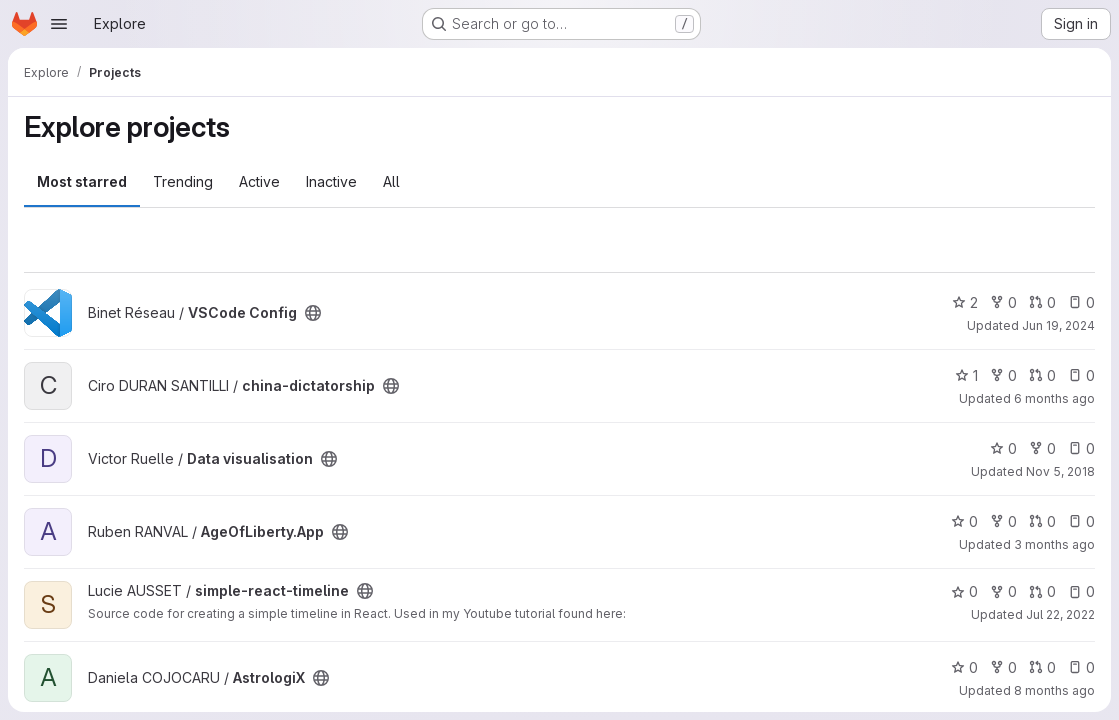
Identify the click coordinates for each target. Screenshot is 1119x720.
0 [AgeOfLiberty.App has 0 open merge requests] (1042, 521)
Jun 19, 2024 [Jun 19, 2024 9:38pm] (1058, 325)
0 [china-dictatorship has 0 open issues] (1081, 375)
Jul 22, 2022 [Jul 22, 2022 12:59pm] (1060, 614)
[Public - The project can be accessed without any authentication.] (313, 313)
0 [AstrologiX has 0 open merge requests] (1042, 667)
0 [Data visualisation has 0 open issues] (1081, 448)
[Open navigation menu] (59, 24)
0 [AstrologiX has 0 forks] (1003, 667)
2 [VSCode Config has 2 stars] (965, 302)
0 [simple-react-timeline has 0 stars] (964, 591)
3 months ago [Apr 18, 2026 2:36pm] (1054, 544)
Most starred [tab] (82, 181)
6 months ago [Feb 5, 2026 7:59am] (1054, 398)
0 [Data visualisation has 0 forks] (1042, 448)
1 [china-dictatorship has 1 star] (966, 375)
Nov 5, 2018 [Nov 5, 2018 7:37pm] (1060, 471)
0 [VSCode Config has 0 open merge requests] (1042, 302)
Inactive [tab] (331, 181)
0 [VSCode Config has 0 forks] (1003, 302)
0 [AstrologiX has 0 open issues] (1081, 667)
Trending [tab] (183, 181)
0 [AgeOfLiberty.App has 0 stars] (964, 521)
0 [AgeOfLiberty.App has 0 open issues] (1081, 521)
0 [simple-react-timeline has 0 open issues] (1081, 591)
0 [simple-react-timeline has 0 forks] (1003, 591)
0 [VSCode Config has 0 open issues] (1081, 302)
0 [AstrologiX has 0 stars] (964, 667)
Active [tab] (259, 181)
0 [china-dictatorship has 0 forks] (1003, 375)
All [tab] (391, 181)
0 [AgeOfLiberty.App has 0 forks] (1003, 521)
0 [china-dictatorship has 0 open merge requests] (1042, 375)
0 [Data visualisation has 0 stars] (1003, 448)
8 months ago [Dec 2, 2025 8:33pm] (1054, 690)
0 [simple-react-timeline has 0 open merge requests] (1042, 591)
